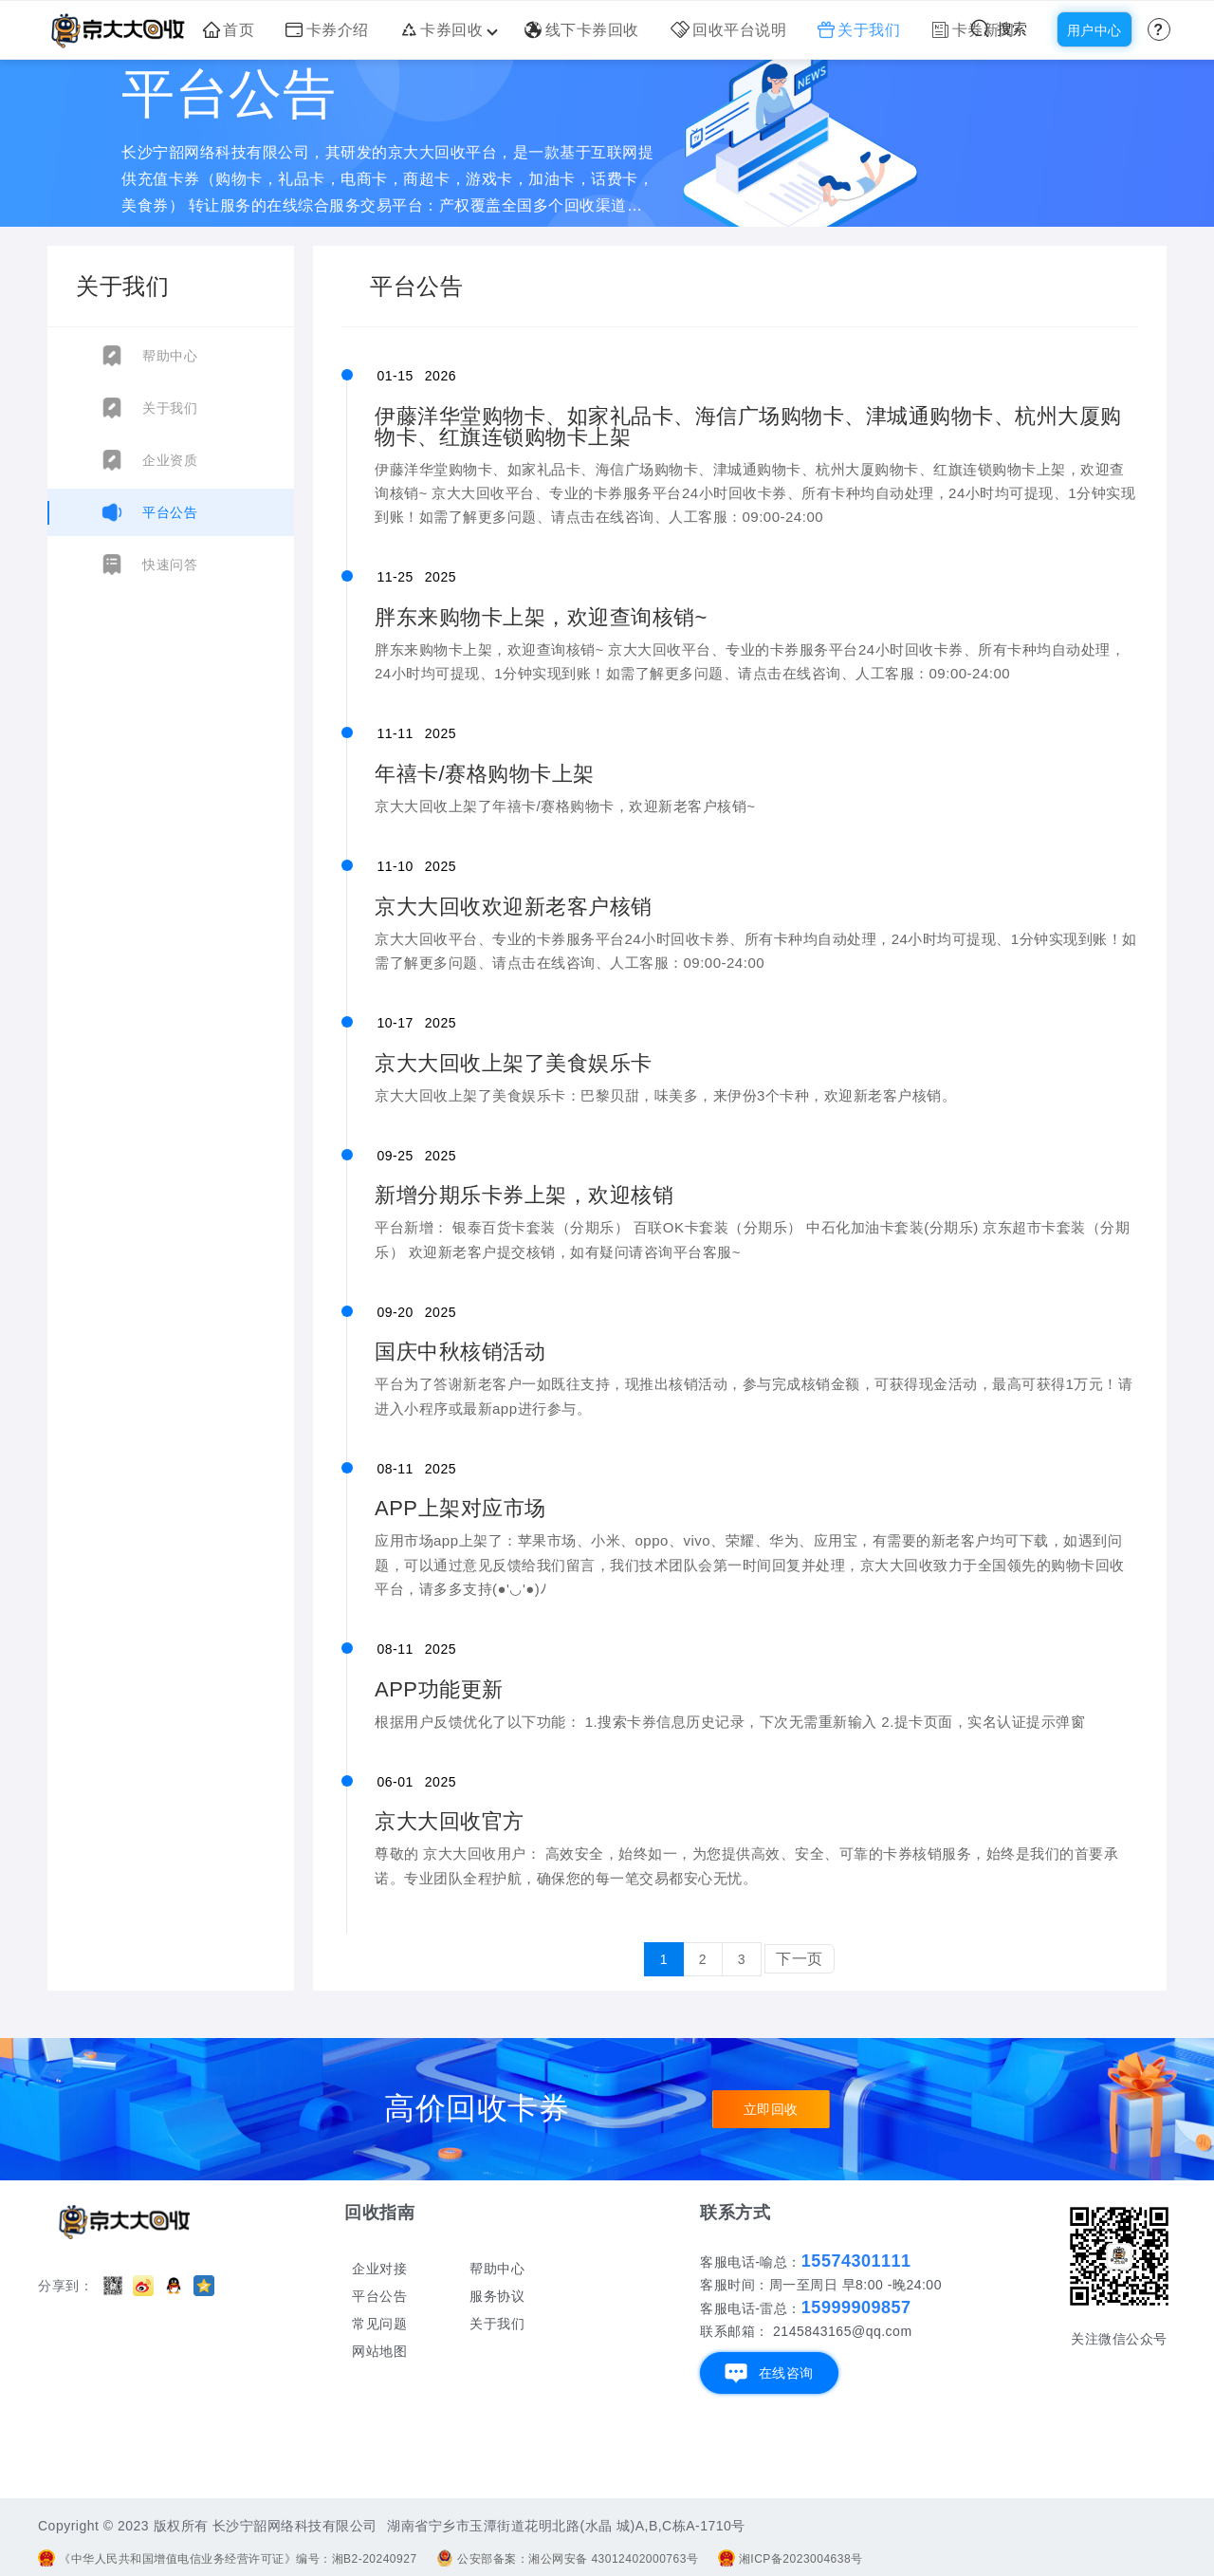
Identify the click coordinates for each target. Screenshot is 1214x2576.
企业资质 (169, 460)
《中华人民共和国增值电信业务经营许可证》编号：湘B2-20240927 (227, 2559)
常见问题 (379, 2323)
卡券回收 (447, 30)
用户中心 (1094, 30)
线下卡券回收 (581, 30)
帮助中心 (169, 355)
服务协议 (496, 2296)
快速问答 (169, 564)
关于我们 (859, 30)
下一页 (799, 1959)
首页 (229, 30)
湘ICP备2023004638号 (790, 2559)
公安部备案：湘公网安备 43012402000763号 (567, 2559)
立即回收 (771, 2109)
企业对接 (379, 2268)
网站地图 (379, 2351)
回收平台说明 (729, 30)
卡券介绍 (327, 30)
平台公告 (169, 512)
